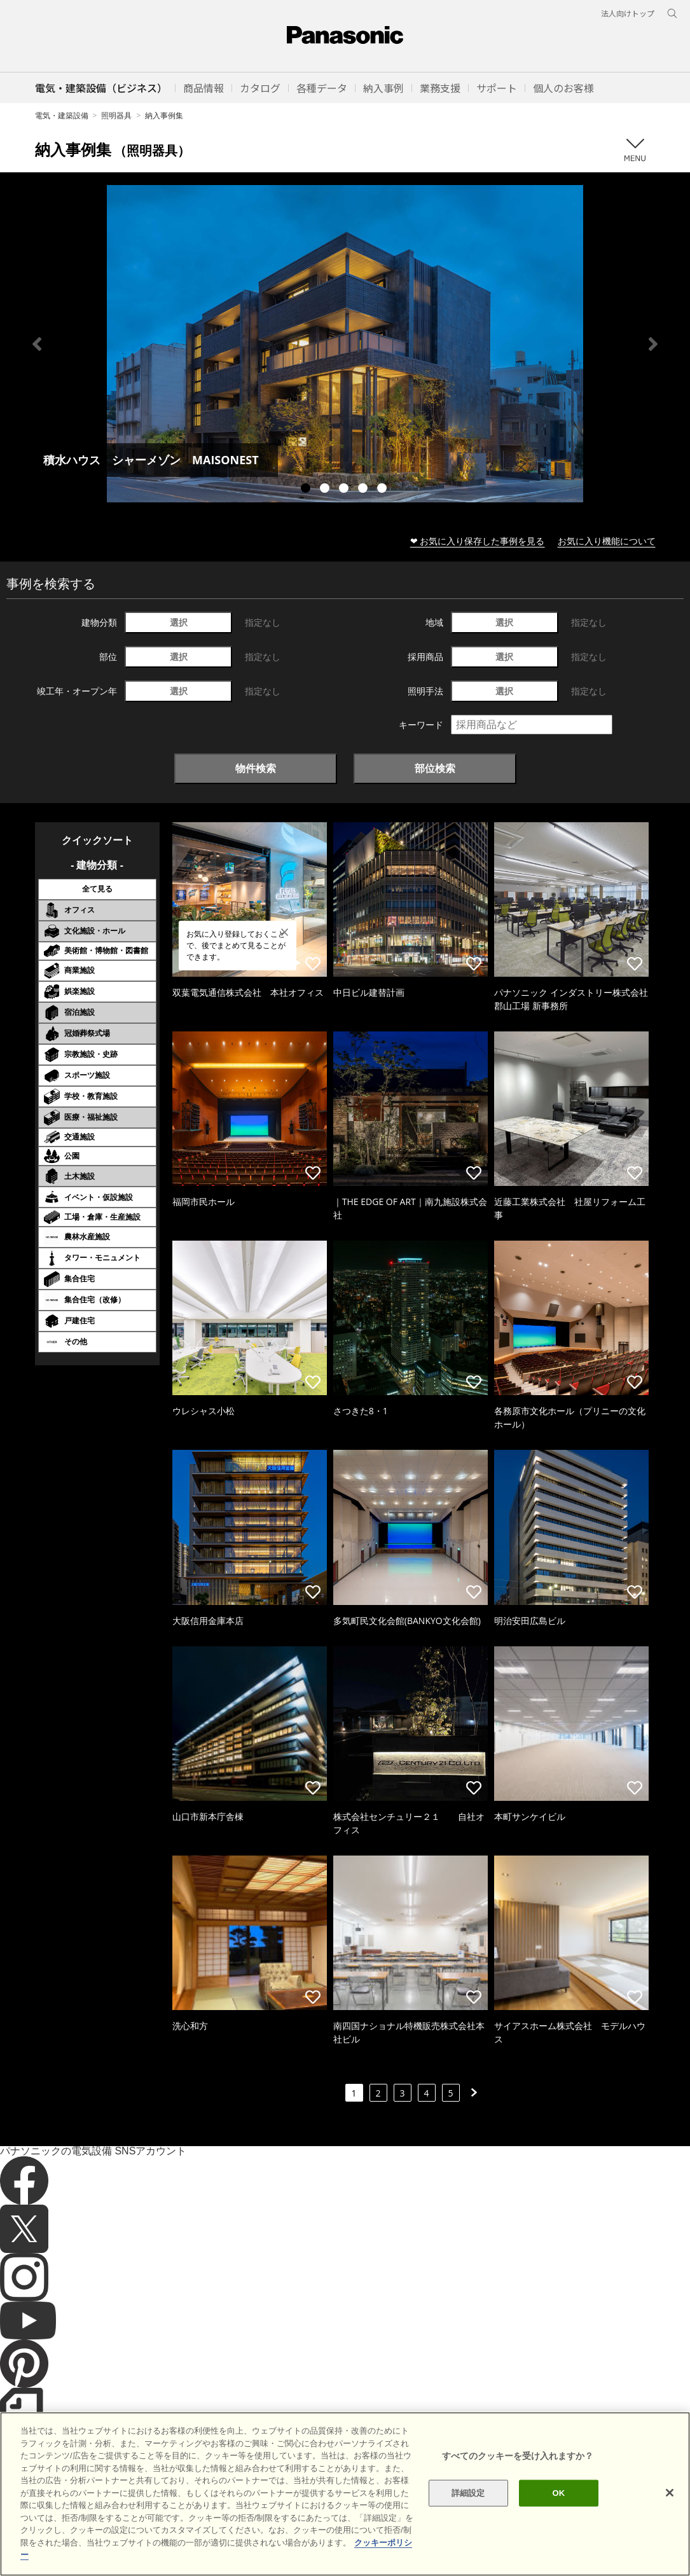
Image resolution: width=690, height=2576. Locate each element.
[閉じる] (670, 2512)
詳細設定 (468, 2512)
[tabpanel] (345, 343)
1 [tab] (307, 489)
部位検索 (435, 768)
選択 (179, 622)
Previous (37, 344)
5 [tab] (383, 489)
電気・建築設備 (61, 115)
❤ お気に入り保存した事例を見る (477, 541)
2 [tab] (326, 489)
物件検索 (255, 768)
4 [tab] (364, 489)
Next (653, 344)
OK (559, 2512)
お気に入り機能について (607, 541)
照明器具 (116, 115)
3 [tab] (345, 489)
